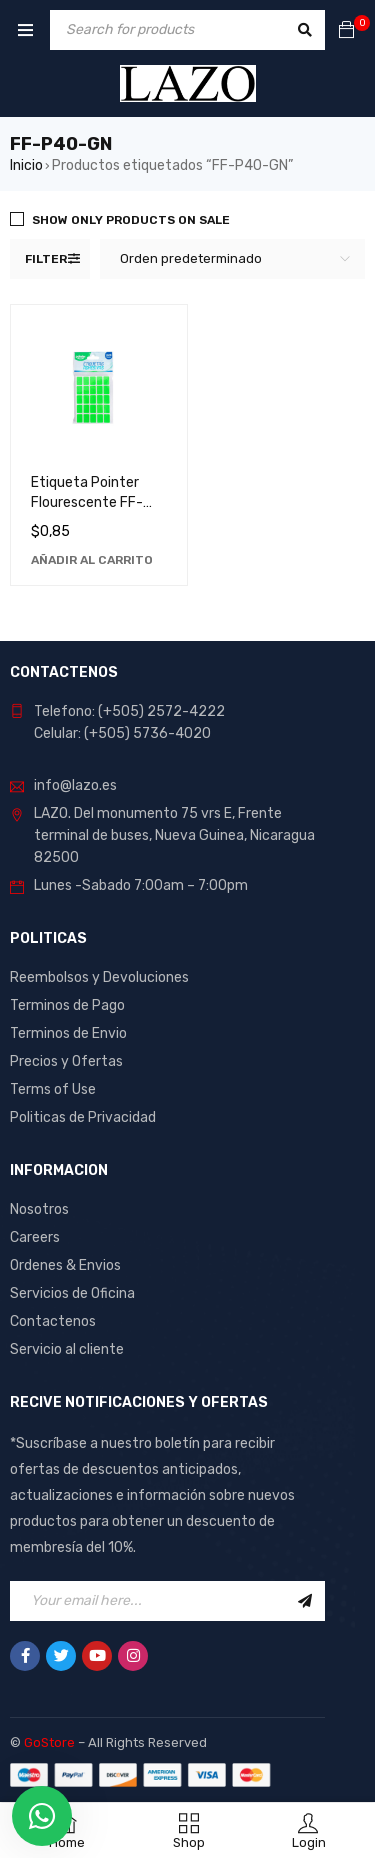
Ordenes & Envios (65, 1265)
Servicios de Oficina (72, 1293)
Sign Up (305, 1601)
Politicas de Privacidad (83, 1117)
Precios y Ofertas (66, 1061)
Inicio (26, 165)
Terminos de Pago (67, 1005)
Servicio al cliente (67, 1349)
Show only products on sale (131, 220)
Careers (35, 1237)
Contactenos (53, 1321)
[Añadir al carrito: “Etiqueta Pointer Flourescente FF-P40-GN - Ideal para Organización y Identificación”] (92, 560)
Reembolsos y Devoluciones (99, 977)
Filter (46, 259)
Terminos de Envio (68, 1033)
